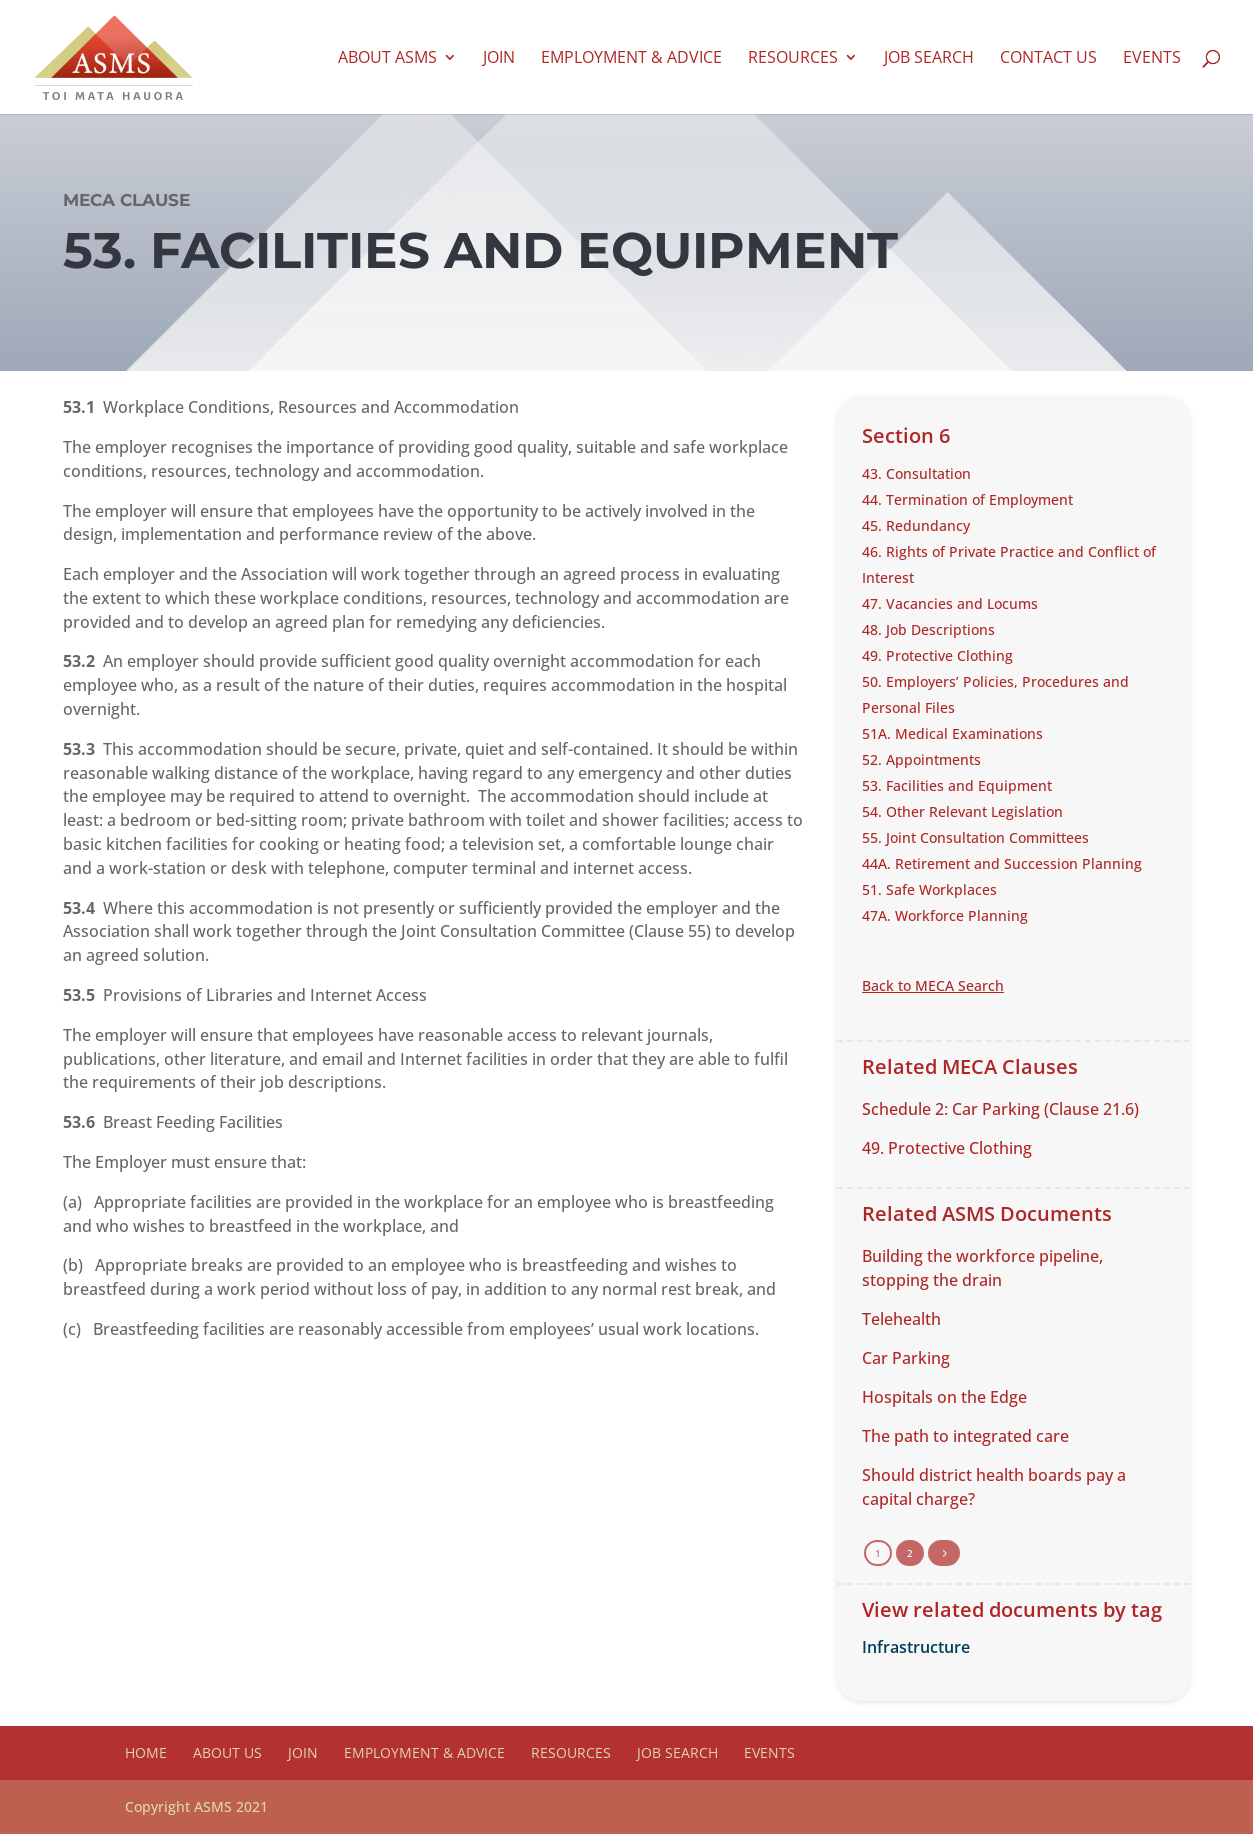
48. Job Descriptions (928, 629)
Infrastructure (916, 1647)
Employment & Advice (631, 59)
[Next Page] (944, 1553)
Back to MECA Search (933, 985)
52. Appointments (921, 759)
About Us (227, 1752)
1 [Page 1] (878, 1553)
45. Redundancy (916, 525)
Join (499, 59)
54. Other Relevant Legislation (962, 811)
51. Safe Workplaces (929, 889)
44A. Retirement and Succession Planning (1002, 863)
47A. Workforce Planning (945, 915)
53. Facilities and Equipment (957, 785)
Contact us (1048, 59)
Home (146, 1752)
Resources (793, 59)
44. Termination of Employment (967, 499)
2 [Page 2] (910, 1553)
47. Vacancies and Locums (950, 603)
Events (1152, 59)
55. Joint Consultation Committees (975, 837)
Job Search (929, 59)
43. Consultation (916, 473)
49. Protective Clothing (937, 655)
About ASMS (387, 59)
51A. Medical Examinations (952, 733)
